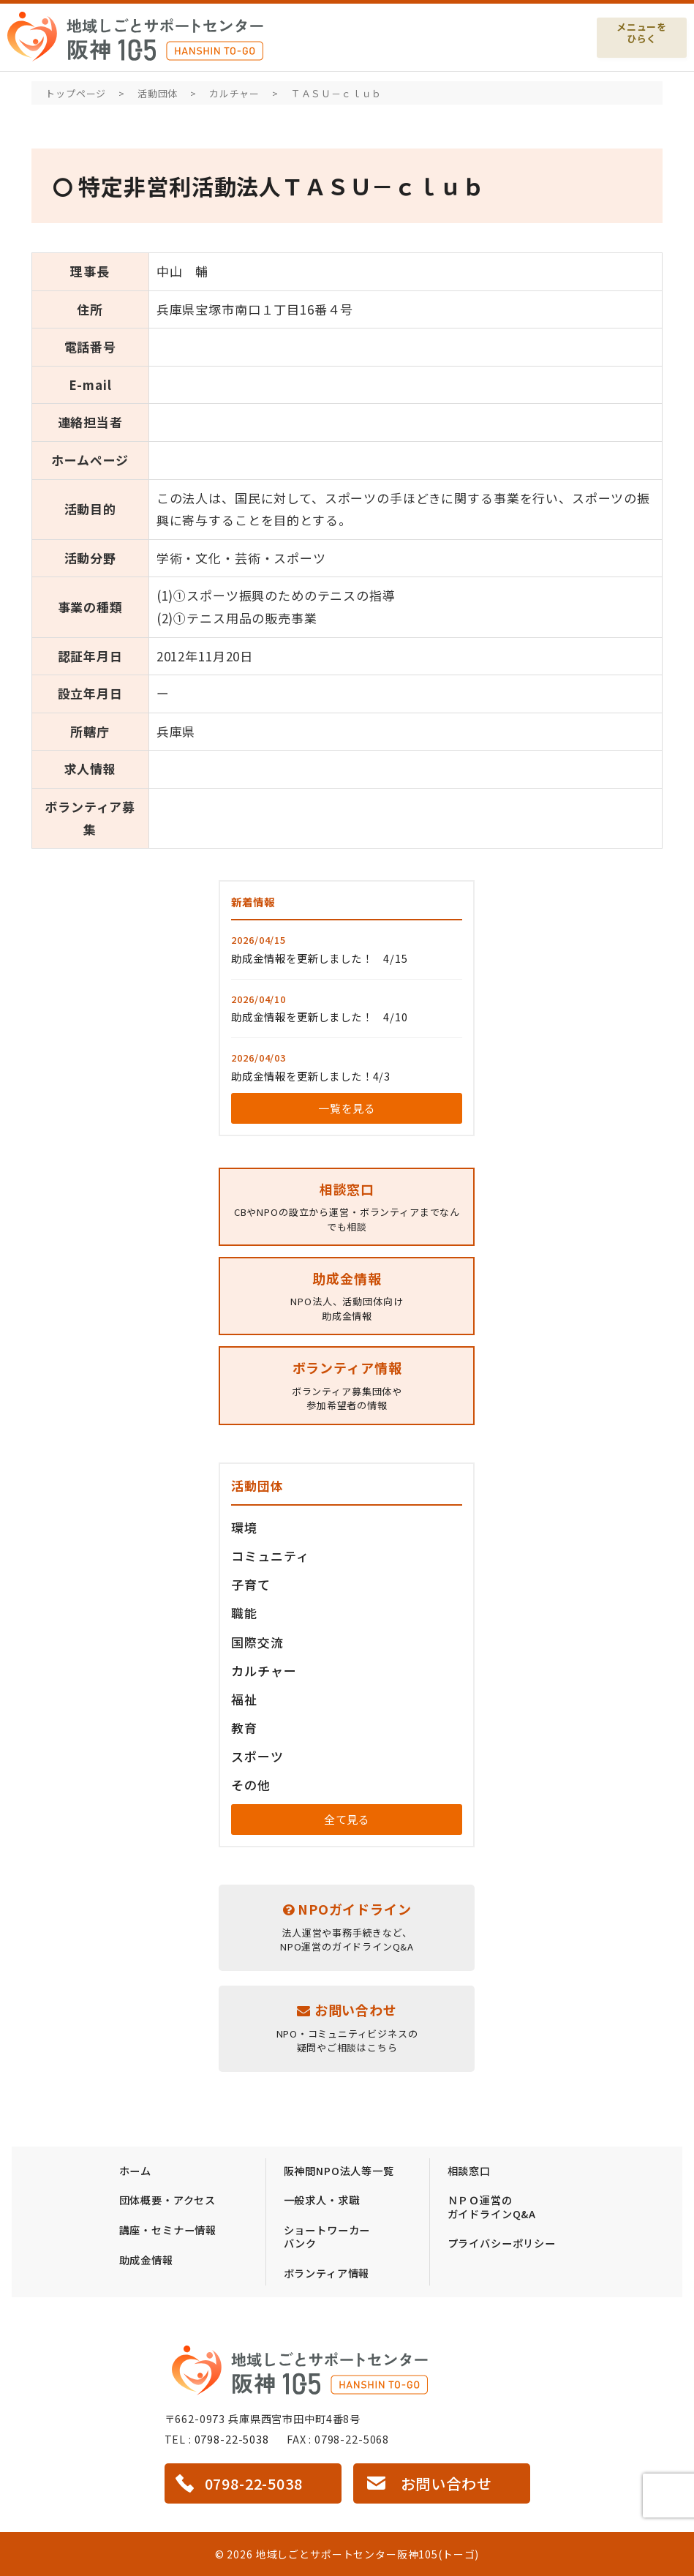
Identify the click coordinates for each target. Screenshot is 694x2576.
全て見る (347, 1819)
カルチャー (263, 1670)
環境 (244, 1527)
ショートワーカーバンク (327, 2236)
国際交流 (257, 1642)
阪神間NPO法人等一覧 (339, 2170)
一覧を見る (347, 1108)
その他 (251, 1785)
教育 (244, 1728)
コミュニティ (270, 1556)
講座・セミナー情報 (168, 2229)
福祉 (244, 1699)
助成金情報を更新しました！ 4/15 (319, 958)
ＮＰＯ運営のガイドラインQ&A (492, 2206)
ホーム (135, 2170)
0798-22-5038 (232, 2439)
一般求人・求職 (322, 2199)
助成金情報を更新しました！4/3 (311, 1076)
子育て (251, 1584)
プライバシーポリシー (502, 2242)
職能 (244, 1613)
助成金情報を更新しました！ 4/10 (319, 1016)
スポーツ (257, 1756)
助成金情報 (146, 2259)
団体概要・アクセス (167, 2199)
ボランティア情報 (327, 2272)
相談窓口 (469, 2170)
